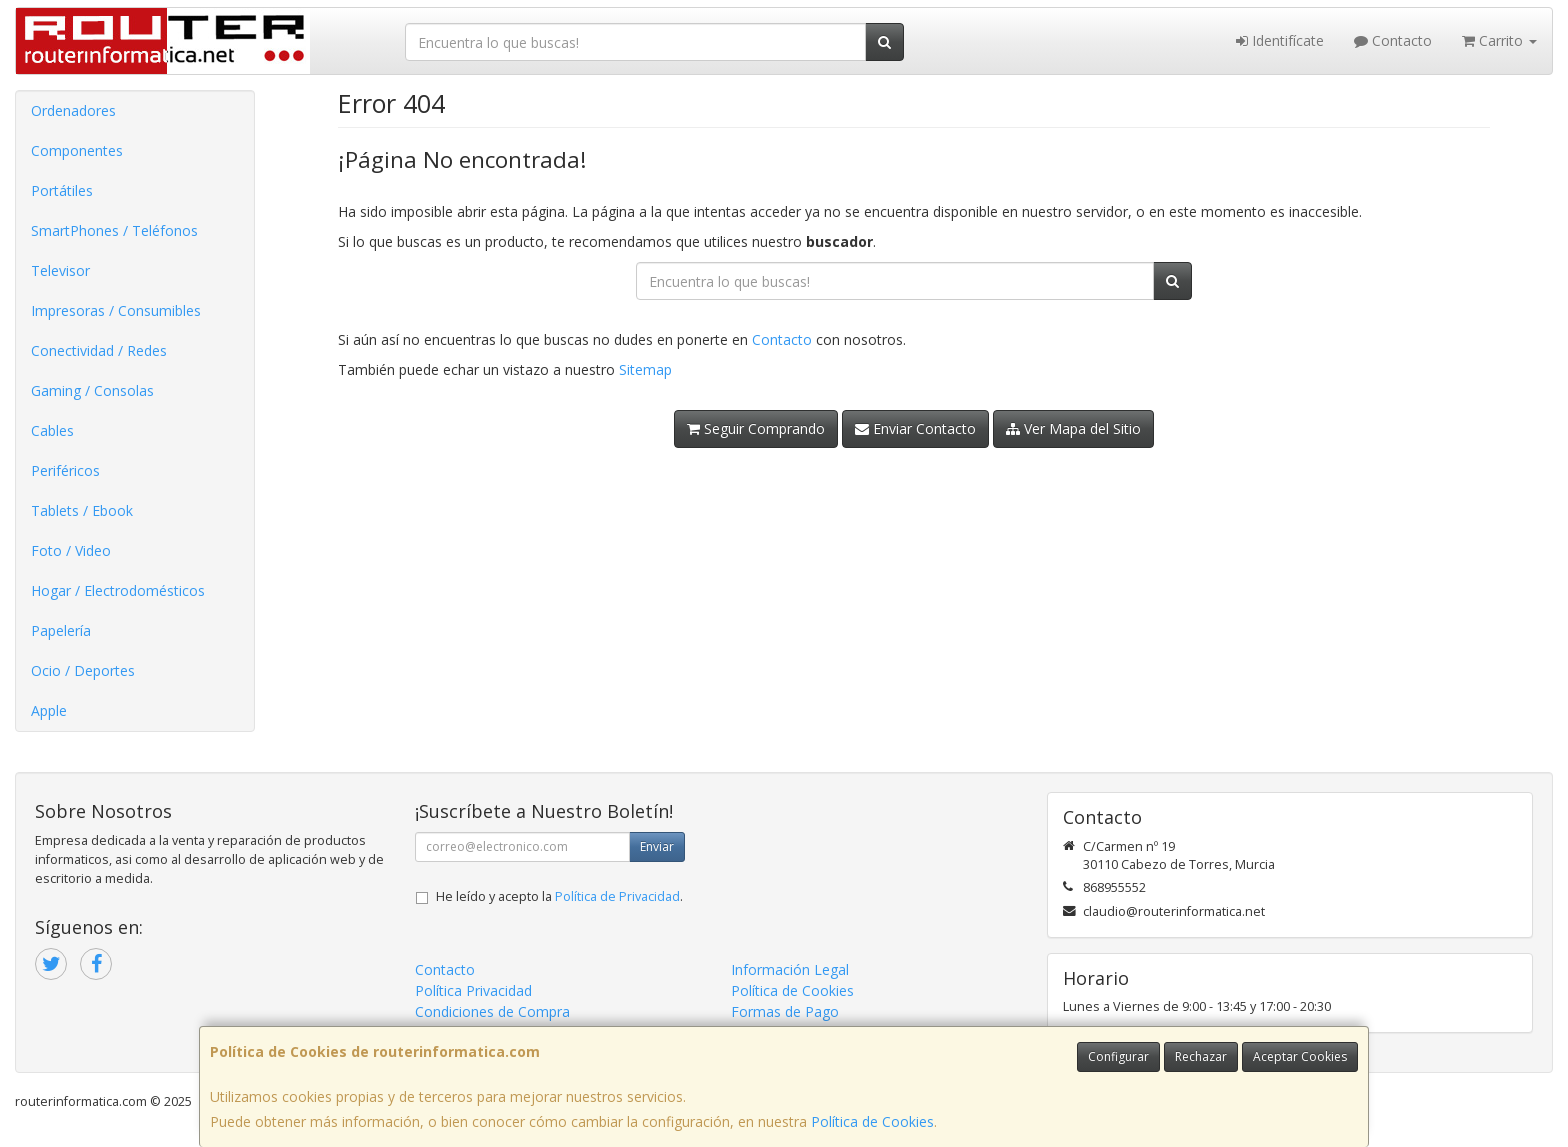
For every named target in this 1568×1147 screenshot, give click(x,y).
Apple (49, 710)
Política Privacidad (473, 990)
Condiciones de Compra (492, 1011)
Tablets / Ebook (82, 510)
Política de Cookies (872, 1121)
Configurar (1118, 1056)
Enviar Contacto (915, 428)
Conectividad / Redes (99, 350)
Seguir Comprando (756, 428)
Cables (52, 430)
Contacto (1393, 40)
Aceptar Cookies (1300, 1056)
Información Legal (790, 969)
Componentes (77, 150)
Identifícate (1280, 40)
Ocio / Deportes (83, 670)
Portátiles (62, 190)
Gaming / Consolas (92, 390)
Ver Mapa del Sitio (1073, 428)
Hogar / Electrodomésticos (118, 590)
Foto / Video (71, 550)
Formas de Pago (785, 1011)
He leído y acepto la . (559, 896)
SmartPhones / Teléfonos (114, 230)
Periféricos (65, 470)
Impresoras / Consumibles (116, 310)
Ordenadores (73, 110)
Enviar (657, 846)
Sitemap (645, 369)
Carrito (1499, 40)
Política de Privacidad (617, 896)
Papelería (61, 630)
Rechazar (1201, 1056)
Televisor (60, 270)
